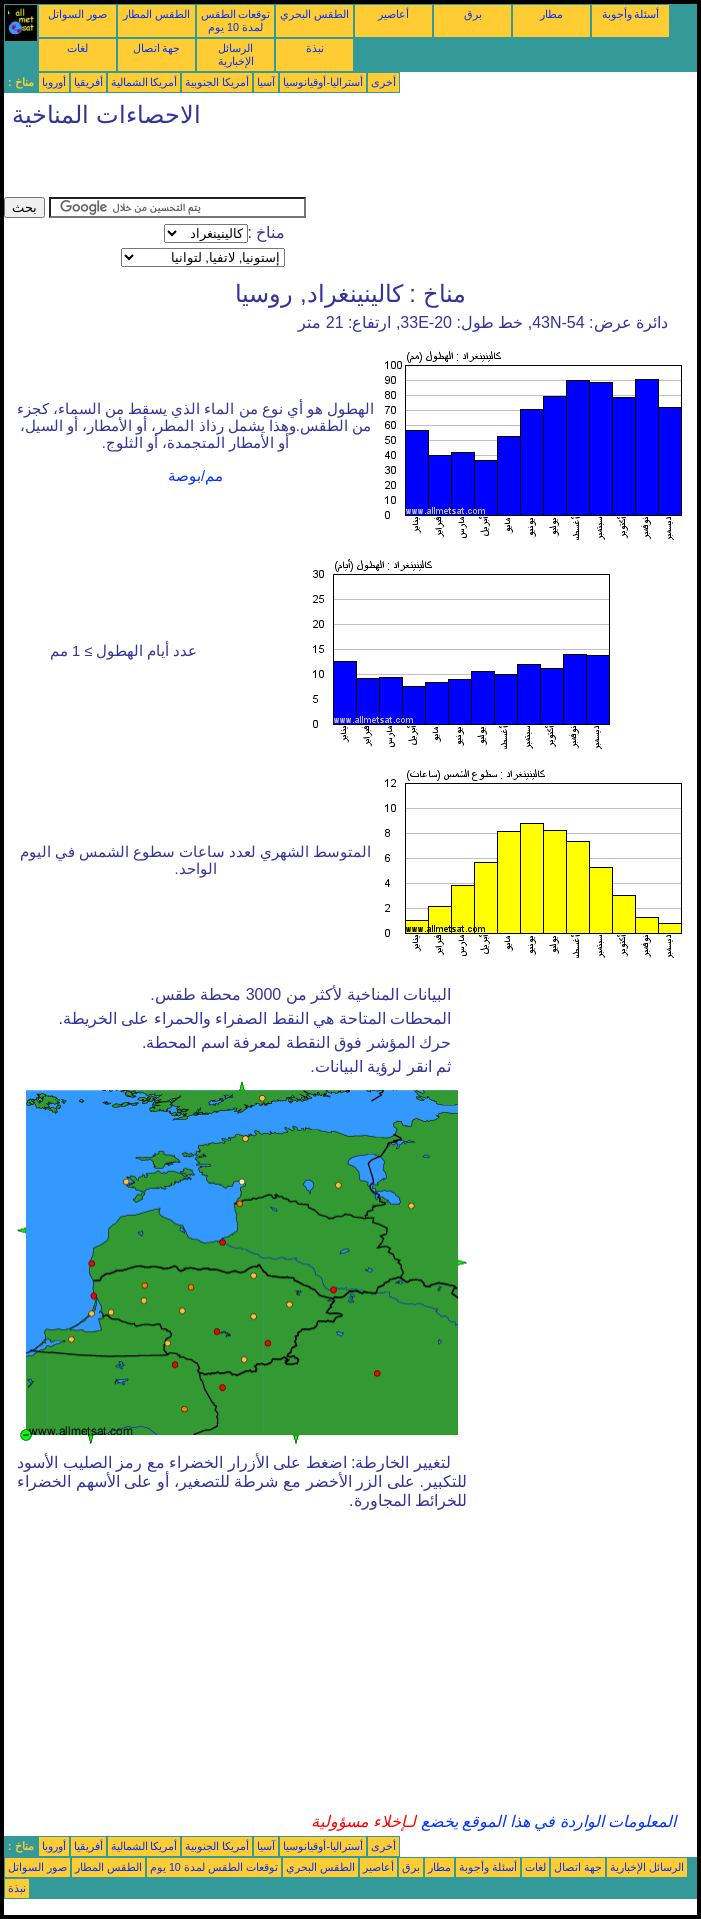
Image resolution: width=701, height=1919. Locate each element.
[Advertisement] (238, 167)
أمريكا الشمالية (144, 82)
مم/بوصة (195, 476)
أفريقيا (88, 82)
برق (473, 14)
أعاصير (393, 14)
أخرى (383, 82)
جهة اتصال (157, 48)
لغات (77, 48)
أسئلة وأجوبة (631, 14)
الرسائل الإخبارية (236, 54)
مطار (551, 14)
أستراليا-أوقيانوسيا (323, 82)
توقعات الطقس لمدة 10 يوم (236, 20)
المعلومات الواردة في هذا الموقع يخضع (546, 1821)
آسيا (266, 82)
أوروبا (54, 82)
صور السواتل (77, 14)
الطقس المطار (156, 14)
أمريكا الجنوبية (217, 82)
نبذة (315, 48)
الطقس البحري (314, 14)
